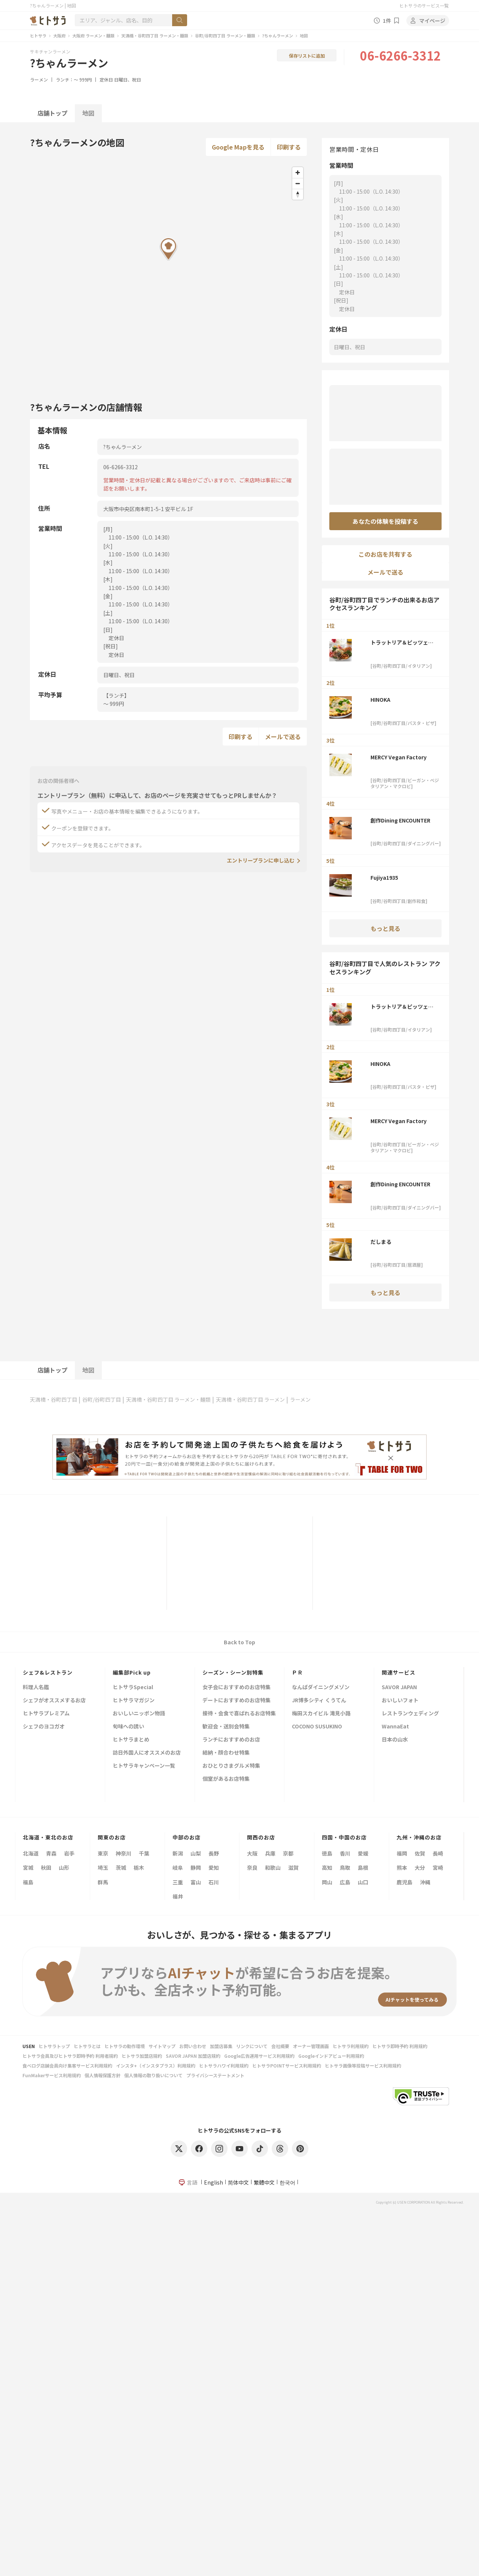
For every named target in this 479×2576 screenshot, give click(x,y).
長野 (213, 1853)
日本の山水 (395, 1740)
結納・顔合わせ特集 (226, 1753)
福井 (178, 1896)
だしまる (380, 1241)
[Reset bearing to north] (297, 194)
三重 (178, 1882)
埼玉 (103, 1867)
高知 (327, 1867)
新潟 (178, 1853)
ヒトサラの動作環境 (124, 2046)
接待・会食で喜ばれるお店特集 (239, 1713)
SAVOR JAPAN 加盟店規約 (193, 2056)
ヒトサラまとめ (131, 1740)
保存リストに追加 (307, 55)
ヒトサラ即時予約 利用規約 (399, 2046)
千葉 (144, 1853)
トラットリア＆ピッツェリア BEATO (401, 642)
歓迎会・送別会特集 (226, 1727)
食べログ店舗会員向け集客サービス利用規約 (67, 2065)
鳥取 (345, 1867)
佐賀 (420, 1853)
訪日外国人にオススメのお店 (147, 1753)
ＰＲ (297, 1672)
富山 (195, 1882)
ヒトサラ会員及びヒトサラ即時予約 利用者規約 (70, 2056)
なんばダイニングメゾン (321, 1687)
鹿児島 (404, 1882)
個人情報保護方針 (102, 2075)
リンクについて (252, 2046)
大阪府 (59, 36)
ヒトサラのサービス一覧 (424, 5)
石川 (213, 1882)
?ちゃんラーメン (277, 36)
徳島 (327, 1853)
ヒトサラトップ (54, 2046)
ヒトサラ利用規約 (351, 2046)
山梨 (195, 1853)
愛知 (213, 1867)
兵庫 (270, 1853)
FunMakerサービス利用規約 (51, 2075)
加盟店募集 (221, 2046)
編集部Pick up (132, 1672)
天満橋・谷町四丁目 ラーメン (250, 1399)
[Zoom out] (297, 183)
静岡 (195, 1867)
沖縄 (425, 1882)
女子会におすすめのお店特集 (236, 1687)
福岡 (402, 1853)
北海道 (31, 1853)
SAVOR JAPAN (399, 1687)
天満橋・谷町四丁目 (53, 1399)
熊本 (402, 1867)
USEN (28, 2046)
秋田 (46, 1867)
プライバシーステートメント (215, 2075)
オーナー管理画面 (311, 2046)
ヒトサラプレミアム (46, 1713)
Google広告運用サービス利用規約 (259, 2056)
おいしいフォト (400, 1700)
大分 (420, 1867)
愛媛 (363, 1853)
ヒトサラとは (87, 2046)
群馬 (103, 1882)
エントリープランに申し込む (261, 860)
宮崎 (438, 1867)
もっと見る (385, 928)
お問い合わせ (192, 2046)
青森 (51, 1853)
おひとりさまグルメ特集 (231, 1766)
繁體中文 (264, 2182)
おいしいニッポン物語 (139, 1713)
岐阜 (178, 1867)
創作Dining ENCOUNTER (400, 820)
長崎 (438, 1853)
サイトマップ (162, 2046)
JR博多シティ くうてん (319, 1700)
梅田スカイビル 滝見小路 (321, 1713)
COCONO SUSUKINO (317, 1727)
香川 (345, 1853)
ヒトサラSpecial (133, 1687)
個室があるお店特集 (226, 1779)
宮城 (28, 1867)
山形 (64, 1867)
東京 (103, 1853)
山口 (363, 1882)
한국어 (287, 2182)
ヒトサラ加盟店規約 (142, 2056)
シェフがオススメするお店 (54, 1700)
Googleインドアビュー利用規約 (331, 2056)
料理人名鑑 (36, 1687)
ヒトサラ (38, 36)
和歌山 (273, 1867)
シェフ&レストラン (48, 1672)
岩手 (69, 1853)
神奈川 (123, 1853)
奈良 (252, 1867)
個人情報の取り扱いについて (153, 2075)
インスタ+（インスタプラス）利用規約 (155, 2065)
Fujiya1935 (384, 877)
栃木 (139, 1867)
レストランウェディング (410, 1713)
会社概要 (280, 2046)
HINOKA (383, 699)
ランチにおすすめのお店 (231, 1740)
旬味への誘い (128, 1727)
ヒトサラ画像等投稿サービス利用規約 (363, 2065)
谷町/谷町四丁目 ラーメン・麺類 (225, 36)
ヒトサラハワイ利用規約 (223, 2065)
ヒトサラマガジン (134, 1700)
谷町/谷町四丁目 (101, 1399)
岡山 (327, 1882)
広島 (345, 1882)
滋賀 (293, 1867)
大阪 (252, 1853)
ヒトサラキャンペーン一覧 (144, 1766)
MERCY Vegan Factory (398, 757)
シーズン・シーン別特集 (232, 1672)
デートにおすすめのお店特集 (236, 1700)
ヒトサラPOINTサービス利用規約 (286, 2065)
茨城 (121, 1867)
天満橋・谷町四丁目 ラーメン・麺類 (154, 36)
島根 (363, 1867)
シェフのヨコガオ (44, 1727)
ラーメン (39, 79)
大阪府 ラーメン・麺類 (93, 36)
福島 (28, 1882)
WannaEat (395, 1727)
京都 (288, 1853)
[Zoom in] (297, 172)
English (213, 2182)
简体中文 (238, 2182)
